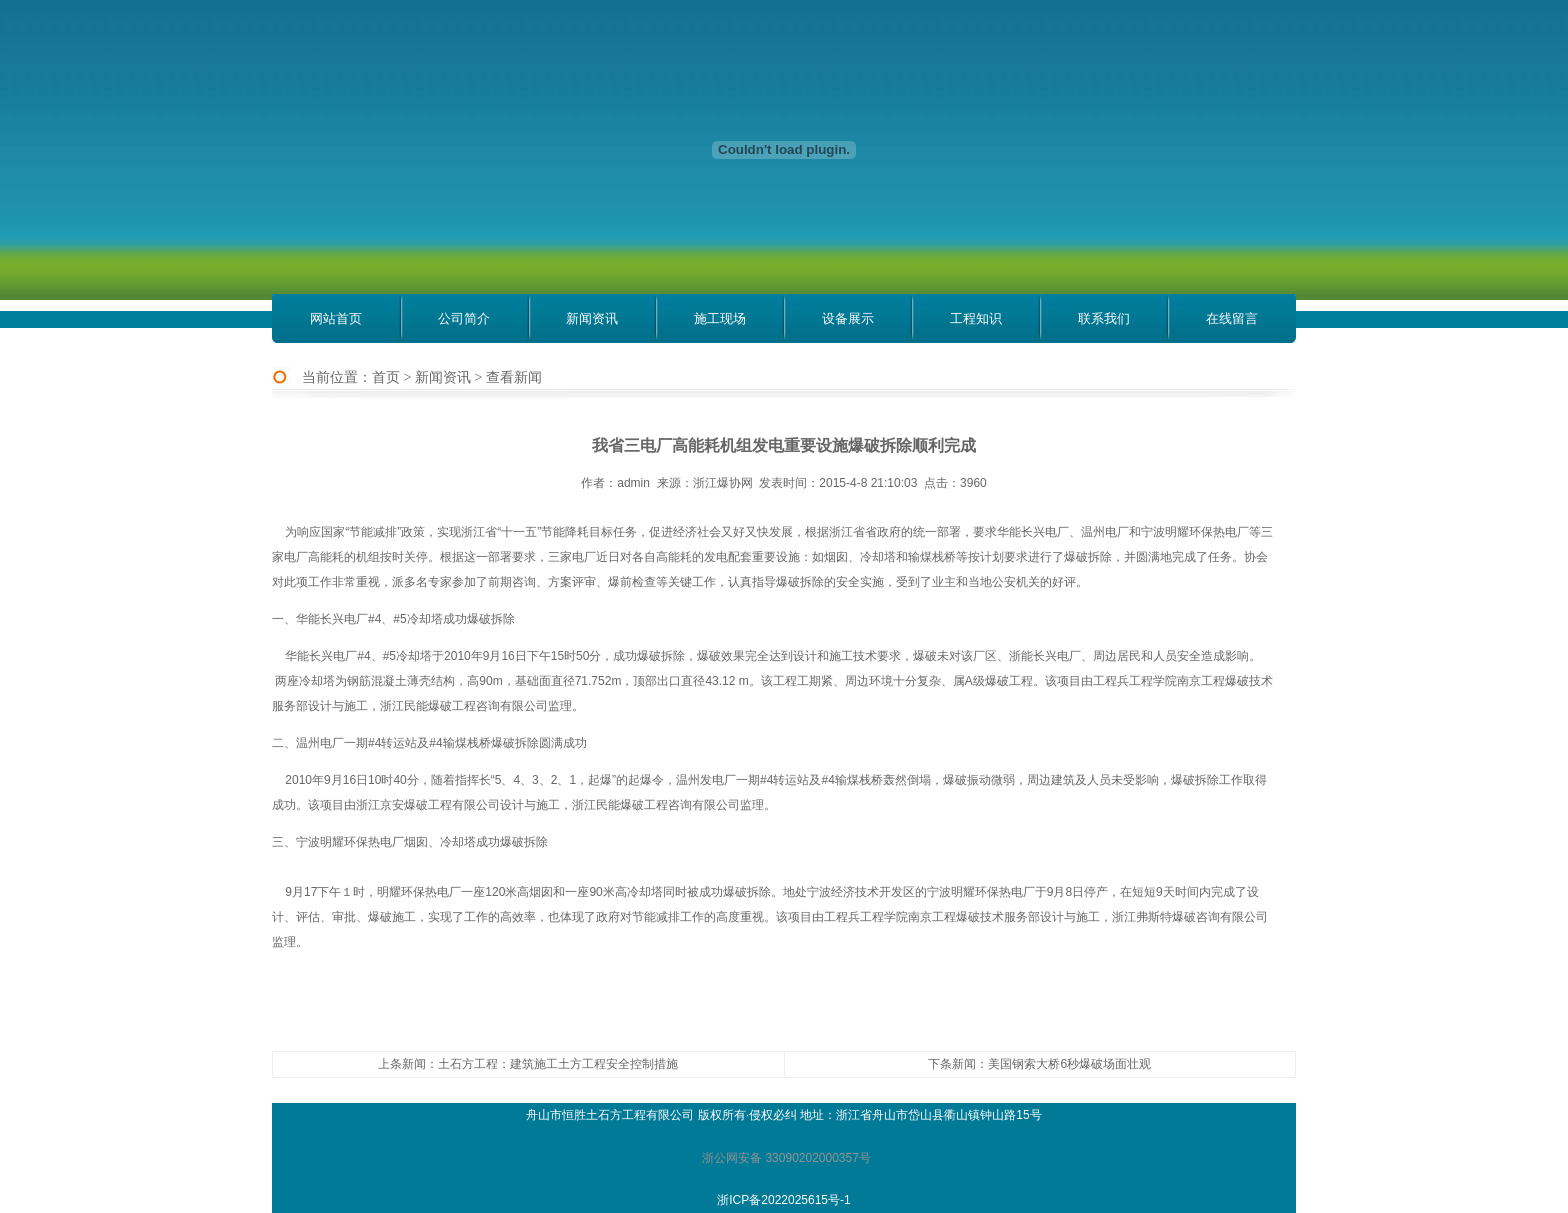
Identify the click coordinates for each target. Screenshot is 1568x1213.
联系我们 (1104, 318)
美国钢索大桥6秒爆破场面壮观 (1069, 1064)
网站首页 (336, 318)
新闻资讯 (592, 318)
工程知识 (976, 318)
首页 (386, 377)
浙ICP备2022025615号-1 (783, 1200)
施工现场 (720, 318)
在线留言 (1232, 318)
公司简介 (464, 318)
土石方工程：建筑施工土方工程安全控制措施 (558, 1064)
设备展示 (848, 318)
